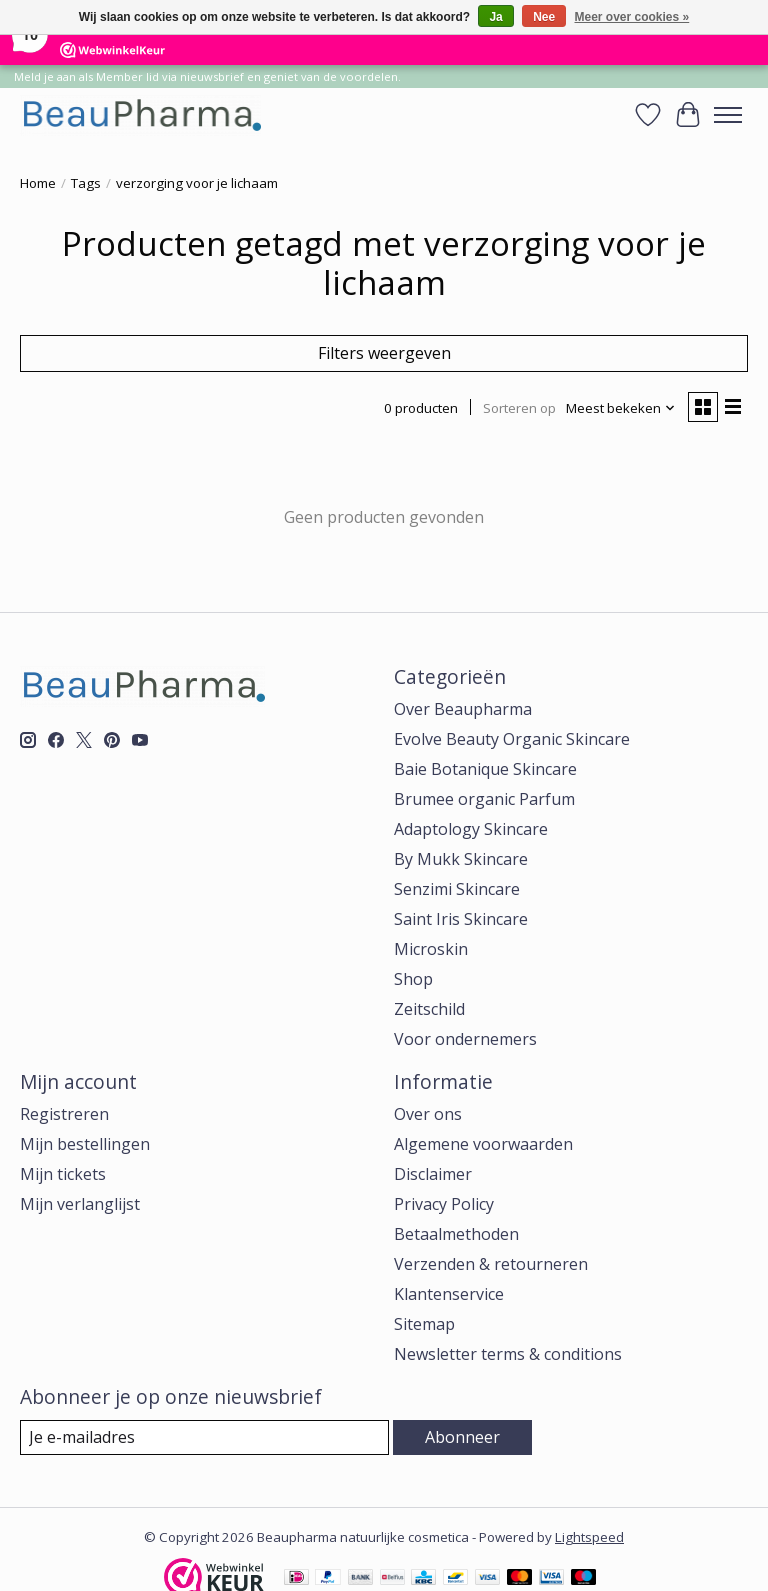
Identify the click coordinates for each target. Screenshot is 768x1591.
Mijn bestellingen (85, 1144)
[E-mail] (204, 1437)
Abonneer (462, 1437)
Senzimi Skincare (457, 889)
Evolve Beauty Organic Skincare (512, 739)
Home (38, 183)
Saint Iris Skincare (461, 919)
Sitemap (424, 1324)
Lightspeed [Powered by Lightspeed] (589, 1537)
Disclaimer (433, 1174)
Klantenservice (449, 1294)
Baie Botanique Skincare (485, 769)
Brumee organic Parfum (484, 799)
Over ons (428, 1114)
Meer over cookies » (632, 17)
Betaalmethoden (456, 1234)
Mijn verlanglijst (80, 1204)
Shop (413, 979)
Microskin (431, 949)
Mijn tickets (63, 1174)
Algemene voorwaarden (483, 1144)
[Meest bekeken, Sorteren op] (621, 408)
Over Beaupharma (463, 709)
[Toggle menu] (728, 115)
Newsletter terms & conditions (508, 1354)
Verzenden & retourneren (491, 1264)
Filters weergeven (384, 353)
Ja (495, 17)
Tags (86, 183)
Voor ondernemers (465, 1039)
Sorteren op (519, 408)
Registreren (64, 1114)
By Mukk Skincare (461, 859)
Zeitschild (429, 1009)
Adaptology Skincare (471, 829)
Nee (544, 17)
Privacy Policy (444, 1204)
